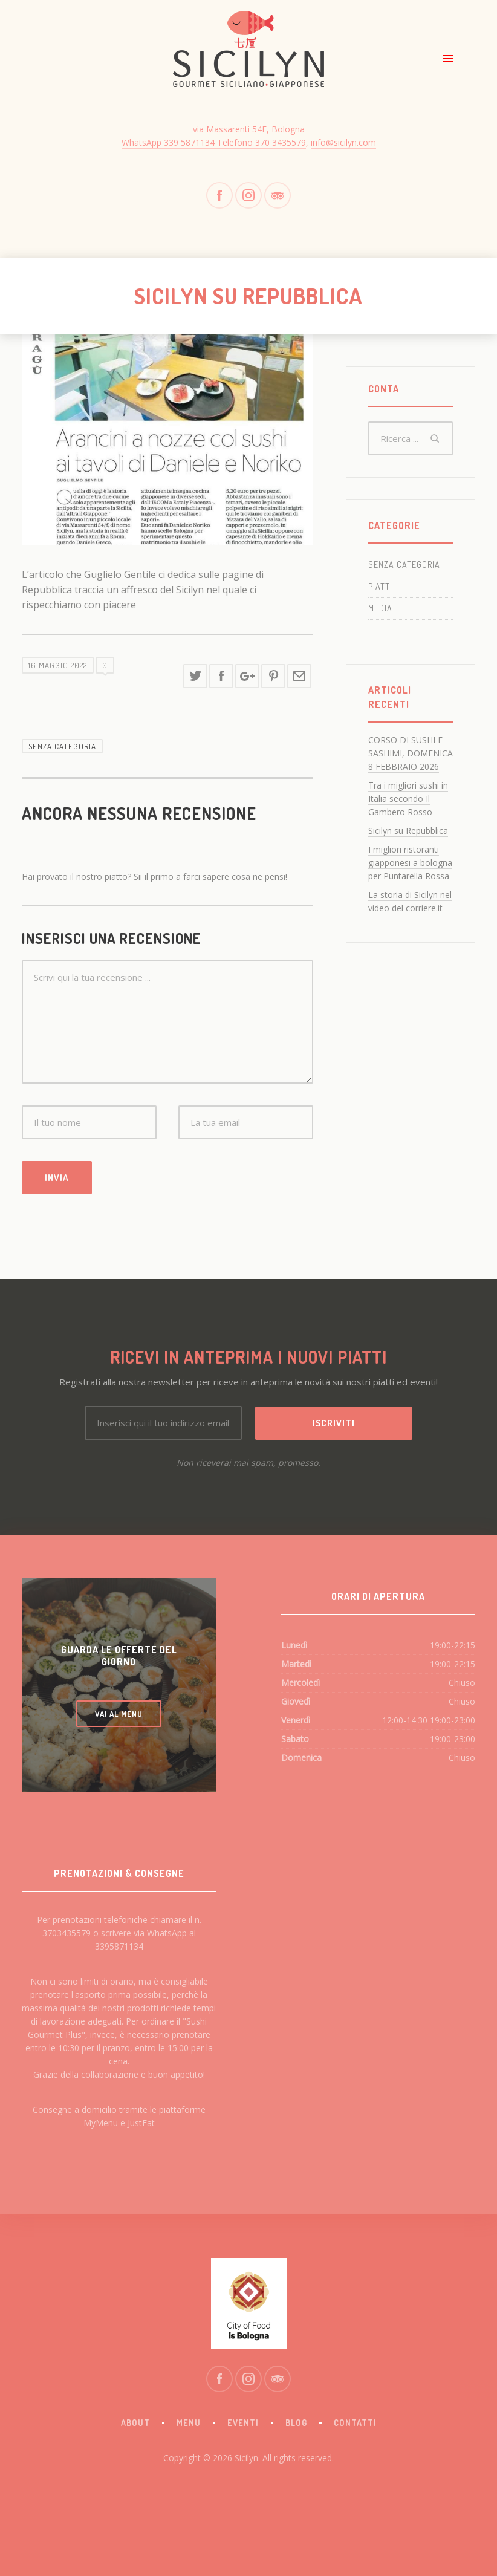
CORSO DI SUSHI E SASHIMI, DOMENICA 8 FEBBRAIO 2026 (410, 753)
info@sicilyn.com (343, 142)
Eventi (243, 2423)
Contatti (355, 2423)
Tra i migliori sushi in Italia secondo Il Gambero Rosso (408, 798)
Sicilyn (246, 2458)
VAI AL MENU (119, 1714)
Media (380, 608)
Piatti (380, 586)
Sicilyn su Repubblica (408, 830)
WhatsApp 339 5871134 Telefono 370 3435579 (214, 142)
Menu (189, 2423)
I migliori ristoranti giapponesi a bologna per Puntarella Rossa (410, 863)
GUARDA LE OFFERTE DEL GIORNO (119, 1656)
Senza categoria (62, 746)
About (135, 2423)
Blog (296, 2423)
